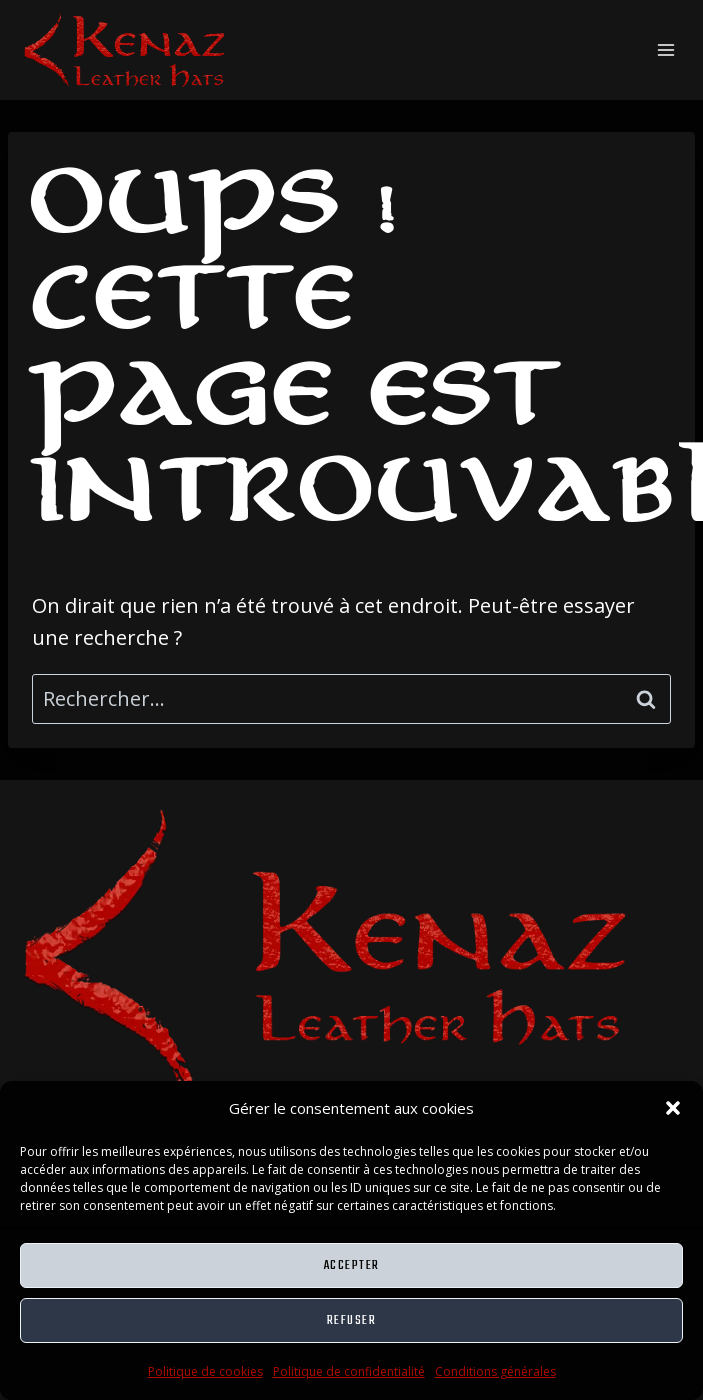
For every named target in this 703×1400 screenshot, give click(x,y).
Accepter (352, 1265)
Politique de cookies (205, 1371)
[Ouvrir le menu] (666, 49)
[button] (673, 1108)
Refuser (352, 1320)
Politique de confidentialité (349, 1371)
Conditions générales (495, 1371)
